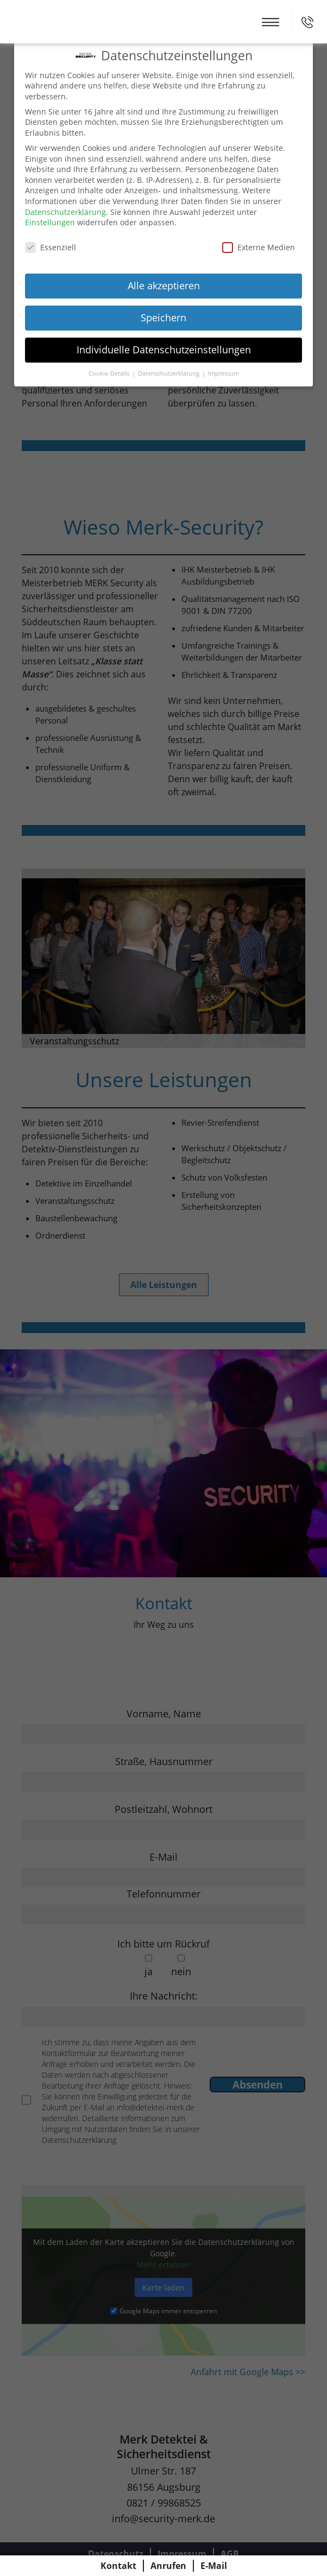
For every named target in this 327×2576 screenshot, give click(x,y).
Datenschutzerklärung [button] (169, 373)
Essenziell (50, 247)
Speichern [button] (163, 317)
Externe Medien (258, 247)
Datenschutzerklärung (65, 212)
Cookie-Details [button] (110, 373)
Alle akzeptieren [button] (164, 285)
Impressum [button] (223, 373)
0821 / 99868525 (307, 22)
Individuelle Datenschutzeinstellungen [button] (164, 349)
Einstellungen (50, 222)
